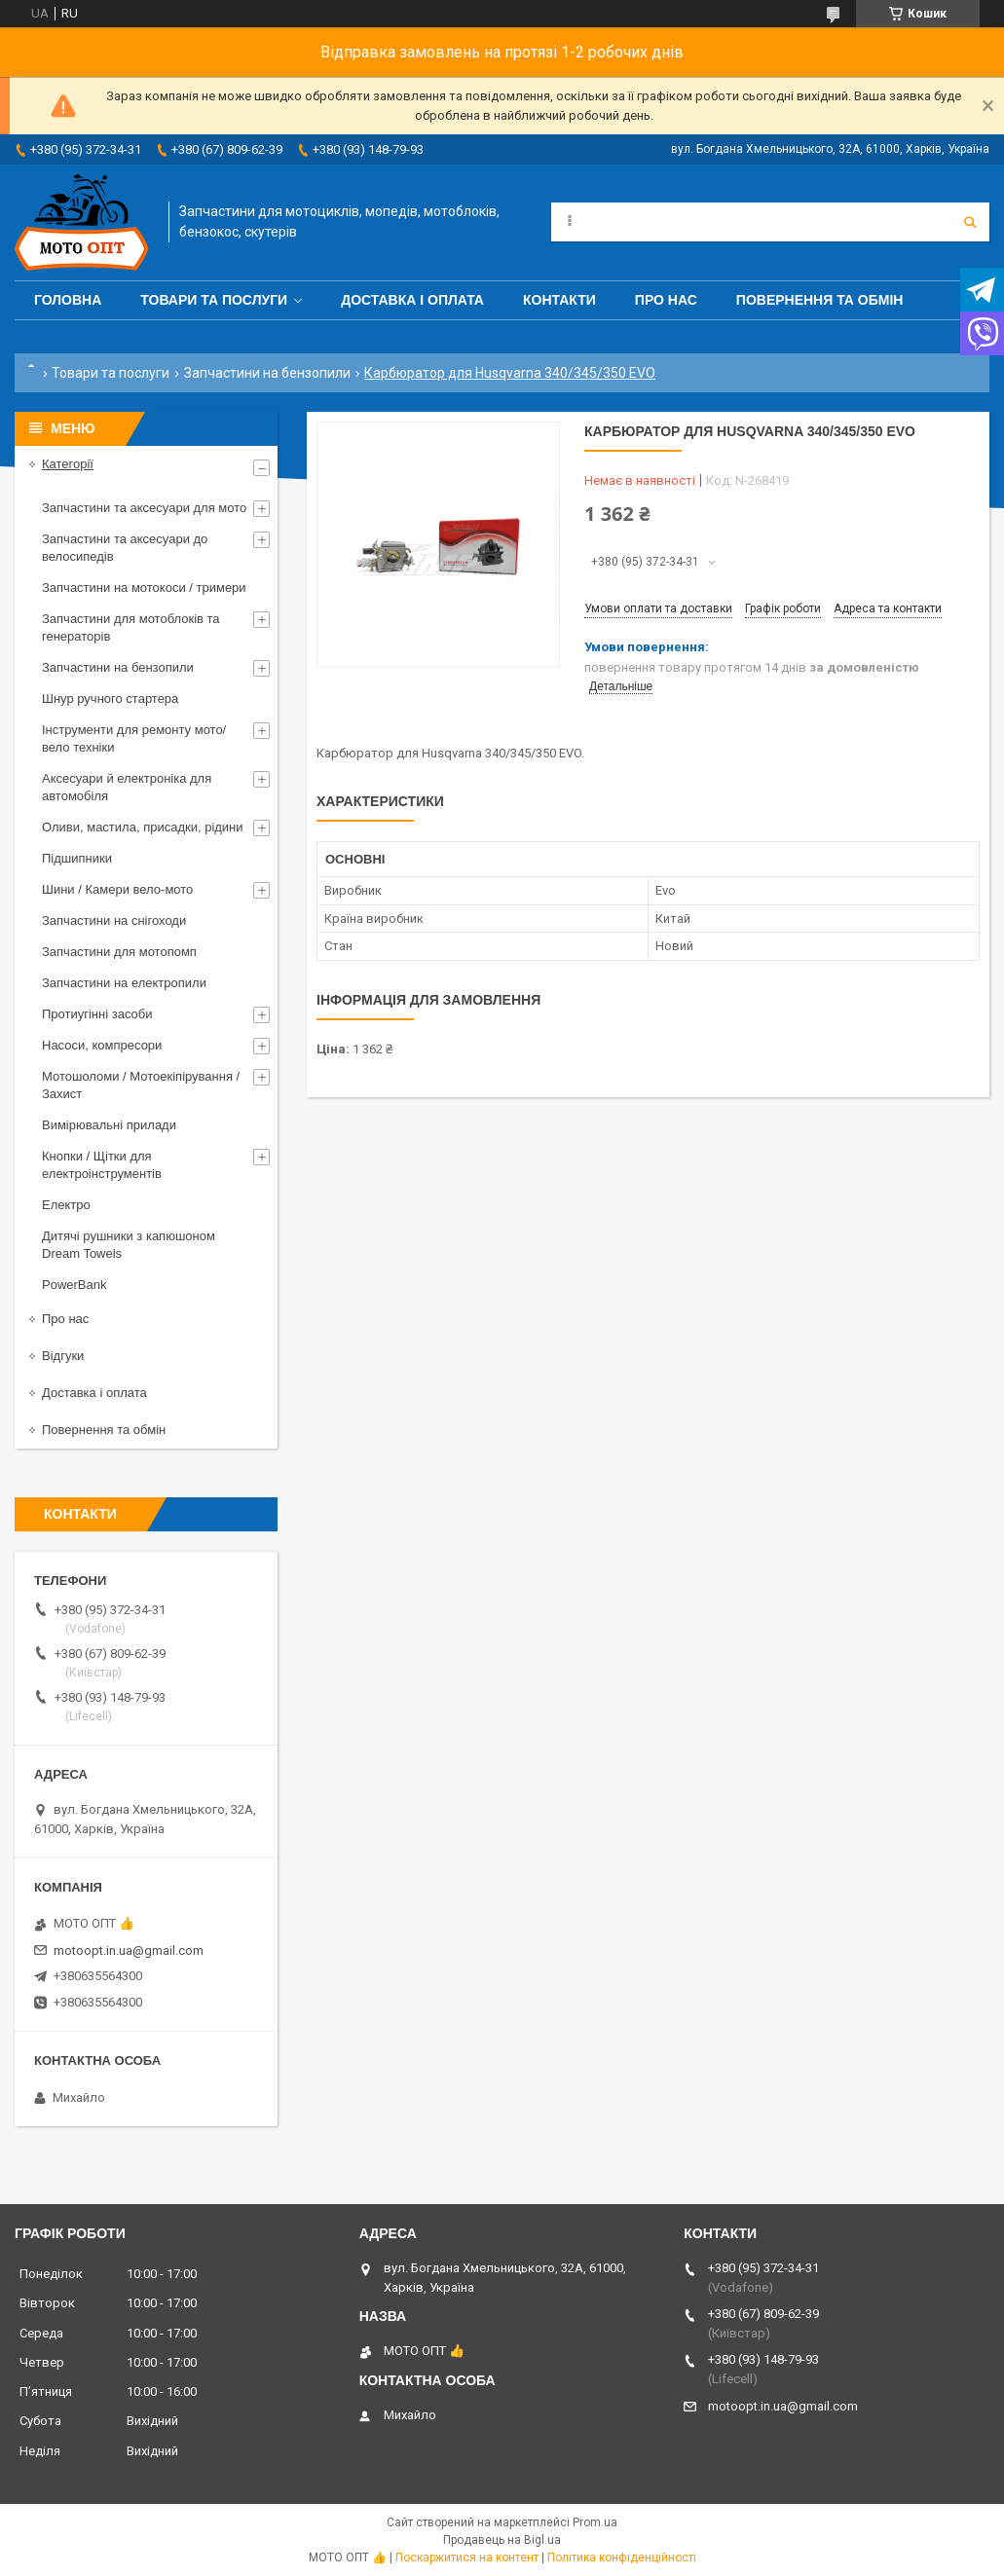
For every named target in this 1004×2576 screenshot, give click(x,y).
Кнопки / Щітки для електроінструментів (102, 1165)
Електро (66, 1204)
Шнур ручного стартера (110, 698)
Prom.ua (595, 2522)
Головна (67, 300)
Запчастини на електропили (124, 982)
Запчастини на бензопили (267, 373)
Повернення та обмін (820, 300)
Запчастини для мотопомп (119, 951)
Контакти (559, 300)
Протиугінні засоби (97, 1014)
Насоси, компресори (102, 1045)
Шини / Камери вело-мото (117, 889)
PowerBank (74, 1284)
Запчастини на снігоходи (114, 920)
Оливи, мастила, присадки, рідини (142, 827)
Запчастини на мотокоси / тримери (144, 587)
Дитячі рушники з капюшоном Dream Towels (128, 1245)
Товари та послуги (213, 300)
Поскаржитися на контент (467, 2557)
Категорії (67, 464)
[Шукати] (969, 221)
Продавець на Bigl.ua (502, 2540)
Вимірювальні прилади (109, 1125)
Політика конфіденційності (621, 2557)
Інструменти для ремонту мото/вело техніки (134, 738)
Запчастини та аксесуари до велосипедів (124, 548)
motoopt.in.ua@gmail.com (129, 1950)
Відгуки (63, 1355)
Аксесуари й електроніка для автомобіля (126, 787)
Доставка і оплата (412, 300)
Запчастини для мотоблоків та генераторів (131, 627)
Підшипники (77, 858)
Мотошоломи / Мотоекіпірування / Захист (141, 1085)
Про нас (666, 300)
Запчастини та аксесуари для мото (144, 507)
